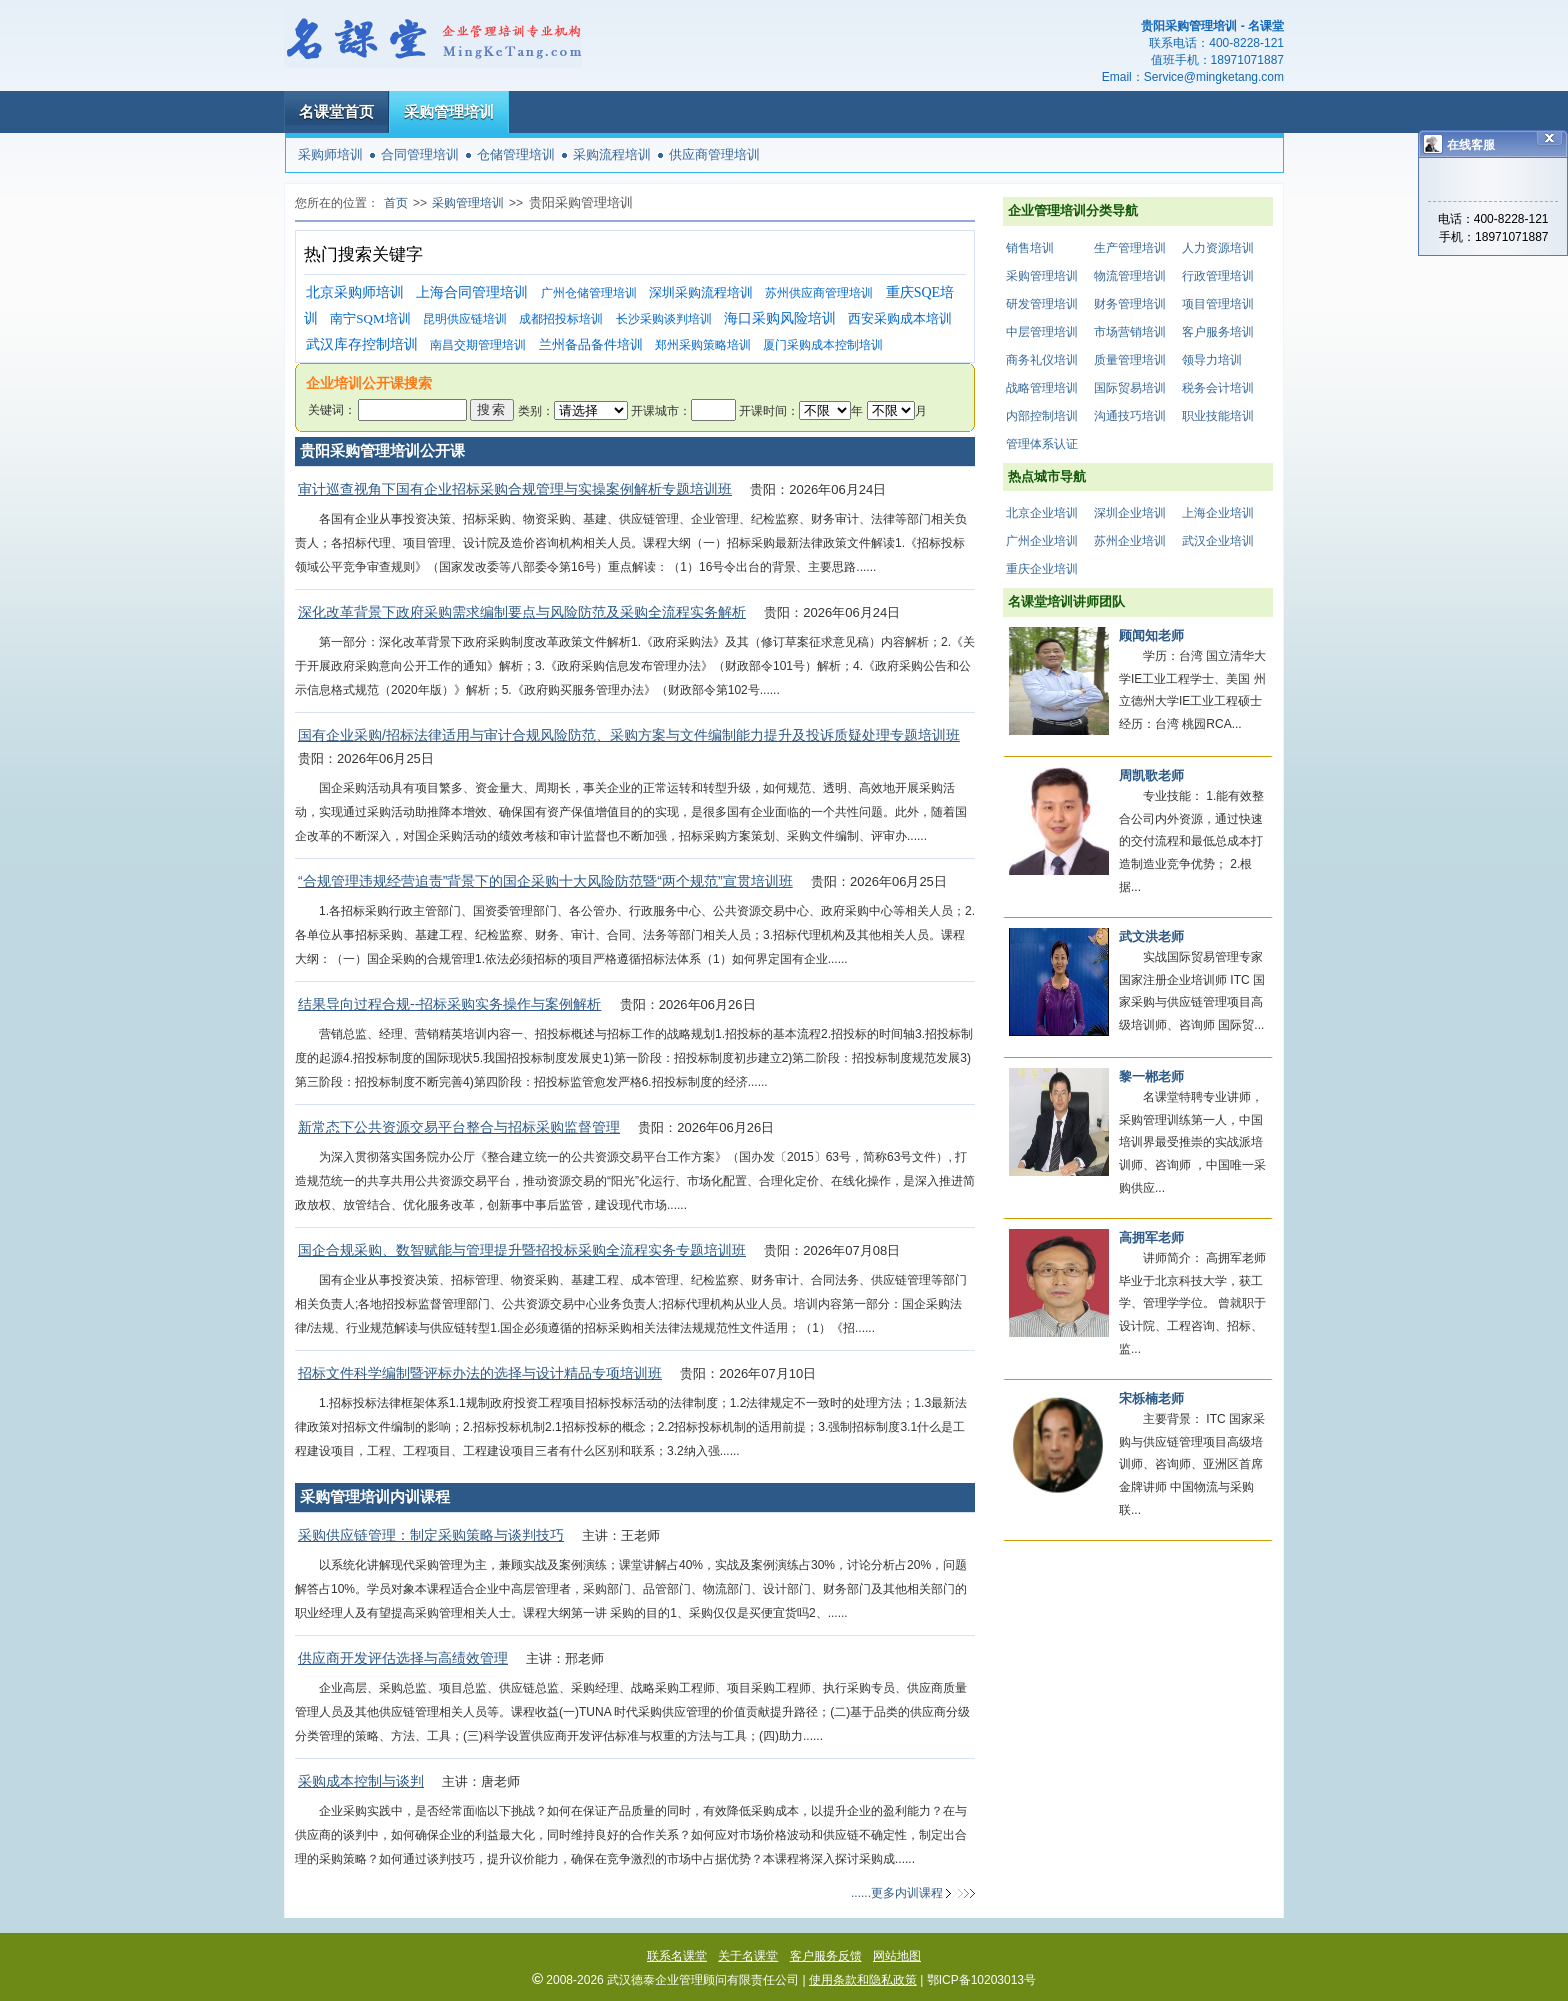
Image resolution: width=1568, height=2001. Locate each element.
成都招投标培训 (561, 319)
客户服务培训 (1218, 332)
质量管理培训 (1130, 360)
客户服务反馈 (826, 1956)
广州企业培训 (1042, 541)
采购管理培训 (449, 111)
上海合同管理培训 (472, 292)
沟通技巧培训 (1130, 416)
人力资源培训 (1218, 248)
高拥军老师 (1151, 1237)
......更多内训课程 (897, 1893)
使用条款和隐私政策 (863, 1980)
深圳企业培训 (1130, 513)
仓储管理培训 (516, 154)
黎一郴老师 (1151, 1076)
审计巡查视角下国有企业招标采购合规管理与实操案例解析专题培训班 (515, 489)
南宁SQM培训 (370, 318)
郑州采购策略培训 (703, 345)
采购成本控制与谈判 (361, 1781)
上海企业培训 (1218, 513)
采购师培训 (330, 154)
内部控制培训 (1042, 416)
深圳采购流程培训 (701, 292)
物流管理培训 (1130, 276)
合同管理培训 (420, 154)
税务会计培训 (1218, 388)
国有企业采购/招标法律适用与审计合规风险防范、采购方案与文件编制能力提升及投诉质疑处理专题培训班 (629, 735)
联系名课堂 (677, 1956)
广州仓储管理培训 (589, 293)
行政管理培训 (1218, 276)
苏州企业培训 (1130, 541)
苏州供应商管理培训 (819, 293)
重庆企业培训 (1042, 569)
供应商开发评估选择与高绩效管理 (403, 1658)
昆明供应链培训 (465, 319)
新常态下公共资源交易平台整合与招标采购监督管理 (459, 1127)
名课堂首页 (336, 111)
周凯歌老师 (1151, 775)
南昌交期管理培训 (478, 345)
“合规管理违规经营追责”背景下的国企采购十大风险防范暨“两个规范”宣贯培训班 (545, 881)
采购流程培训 (612, 154)
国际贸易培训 (1130, 388)
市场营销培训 (1130, 332)
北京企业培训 (1042, 513)
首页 (396, 203)
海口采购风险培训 (780, 318)
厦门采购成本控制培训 (823, 345)
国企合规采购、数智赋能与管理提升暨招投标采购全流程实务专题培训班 (522, 1250)
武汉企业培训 (1218, 541)
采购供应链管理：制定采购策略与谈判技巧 (431, 1535)
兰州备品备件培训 (591, 344)
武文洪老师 (1151, 936)
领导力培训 (1212, 360)
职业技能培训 (1218, 416)
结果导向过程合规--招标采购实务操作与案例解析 (449, 1004)
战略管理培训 (1042, 388)
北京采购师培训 (355, 292)
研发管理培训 (1042, 304)
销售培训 (1030, 248)
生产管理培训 (1130, 248)
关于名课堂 (748, 1956)
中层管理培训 (1042, 332)
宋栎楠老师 (1151, 1398)
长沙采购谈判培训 (664, 319)
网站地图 (897, 1956)
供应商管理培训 (714, 154)
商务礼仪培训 (1042, 360)
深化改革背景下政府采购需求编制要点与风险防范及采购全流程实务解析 (522, 612)
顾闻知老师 (1151, 635)
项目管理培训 (1218, 304)
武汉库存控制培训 (362, 344)
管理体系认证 (1042, 444)
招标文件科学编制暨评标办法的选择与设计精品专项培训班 (480, 1373)
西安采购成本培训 (900, 318)
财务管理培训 (1130, 304)
